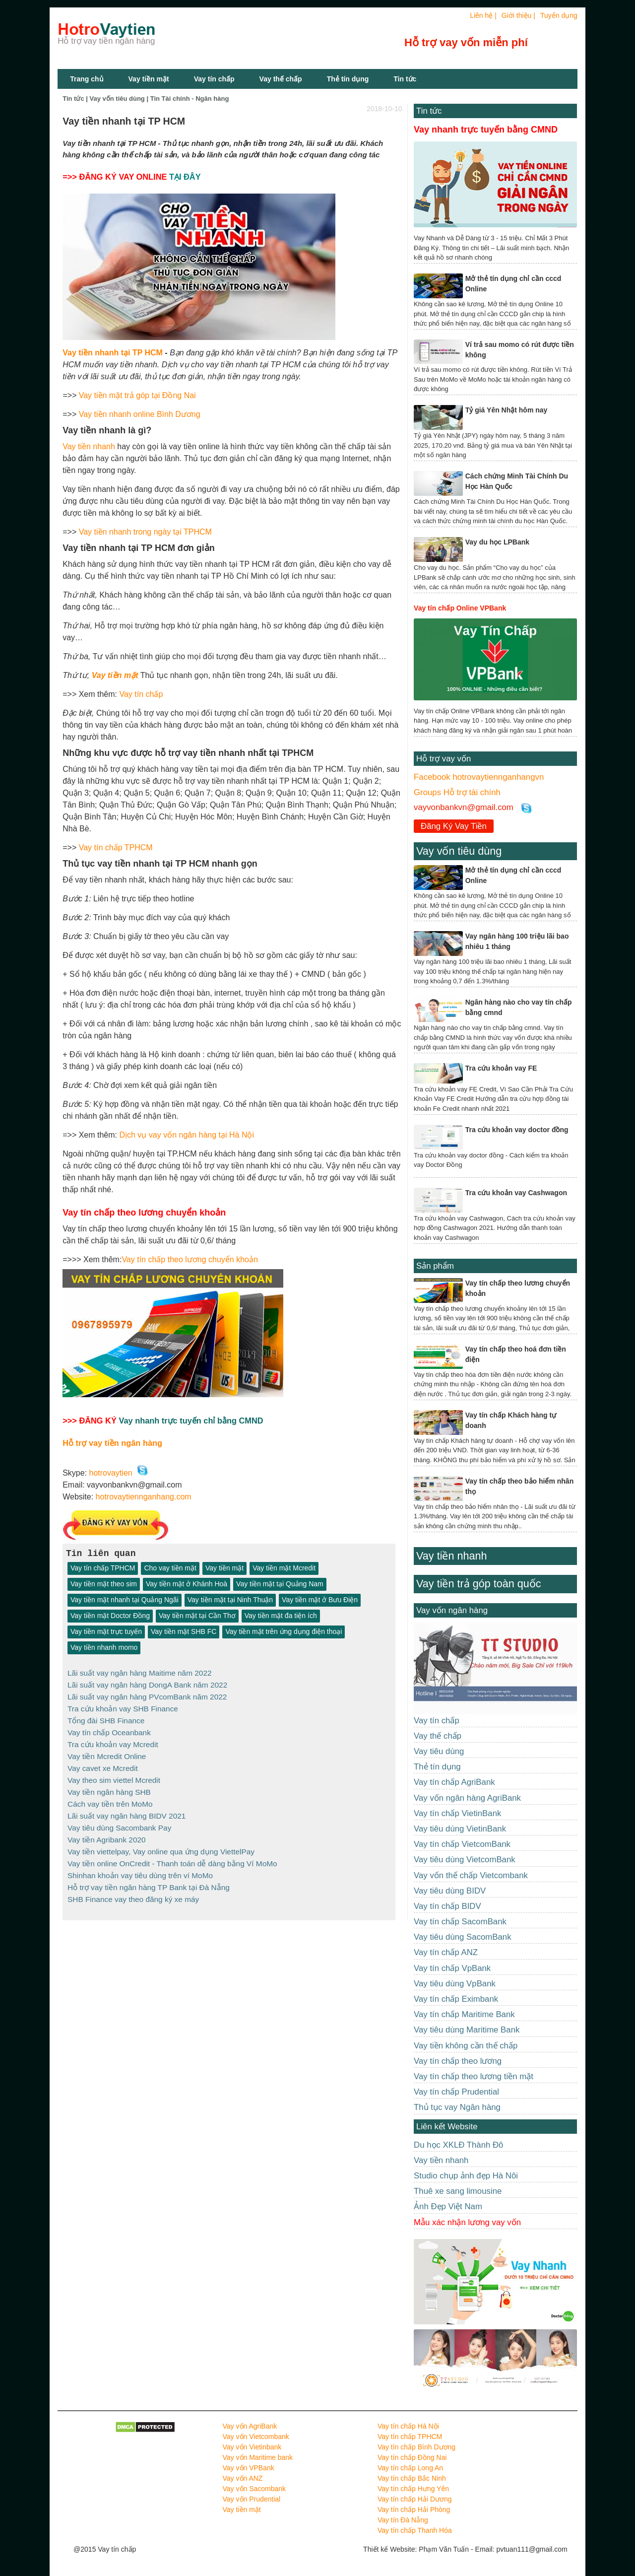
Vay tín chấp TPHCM (116, 847)
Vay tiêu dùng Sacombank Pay (119, 1822)
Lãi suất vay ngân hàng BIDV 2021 (126, 1811)
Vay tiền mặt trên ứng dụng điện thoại (283, 1632)
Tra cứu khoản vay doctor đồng (517, 1130)
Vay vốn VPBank (248, 2468)
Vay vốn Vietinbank (252, 2447)
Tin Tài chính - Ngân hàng (189, 98)
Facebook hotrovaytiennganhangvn (479, 777)
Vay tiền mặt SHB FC (183, 1632)
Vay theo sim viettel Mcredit (113, 1776)
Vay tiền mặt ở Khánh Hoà (186, 1584)
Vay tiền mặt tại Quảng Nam (279, 1584)
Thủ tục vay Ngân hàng (457, 2107)
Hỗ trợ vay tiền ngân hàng (112, 1442)
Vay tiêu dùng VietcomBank (464, 1859)
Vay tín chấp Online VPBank (460, 608)
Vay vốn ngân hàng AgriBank (467, 1798)
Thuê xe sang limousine (458, 2191)
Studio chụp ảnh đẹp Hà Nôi (466, 2175)
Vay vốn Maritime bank (258, 2457)
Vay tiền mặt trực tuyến (106, 1632)
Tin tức (429, 111)
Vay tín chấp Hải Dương (415, 2499)
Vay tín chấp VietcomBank (462, 1844)
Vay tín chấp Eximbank (456, 1999)
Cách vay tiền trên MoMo (110, 1799)
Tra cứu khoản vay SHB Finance (122, 1707)
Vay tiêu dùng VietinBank (460, 1828)
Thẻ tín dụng (348, 79)
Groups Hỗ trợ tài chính (457, 792)
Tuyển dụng (558, 15)
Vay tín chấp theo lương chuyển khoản (190, 1259)
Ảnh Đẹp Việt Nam (448, 2206)
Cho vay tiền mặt (170, 1568)
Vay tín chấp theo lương (458, 2061)
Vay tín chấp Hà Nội (408, 2426)
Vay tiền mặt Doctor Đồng (110, 1616)
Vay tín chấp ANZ (446, 1952)
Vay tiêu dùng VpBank (455, 1983)
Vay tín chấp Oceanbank (109, 1730)
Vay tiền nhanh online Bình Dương (139, 414)
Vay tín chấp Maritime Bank (464, 2014)
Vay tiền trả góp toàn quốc (478, 1583)
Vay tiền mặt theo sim (103, 1584)
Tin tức (404, 79)
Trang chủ (86, 79)
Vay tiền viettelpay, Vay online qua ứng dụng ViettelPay (160, 1845)
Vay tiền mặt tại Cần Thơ (197, 1616)
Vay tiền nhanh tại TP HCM (113, 352)
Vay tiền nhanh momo (103, 1648)
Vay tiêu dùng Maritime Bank (466, 2029)
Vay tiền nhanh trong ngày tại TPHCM (145, 532)
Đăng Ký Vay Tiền (454, 826)
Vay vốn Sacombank (254, 2489)
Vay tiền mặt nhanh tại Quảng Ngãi (124, 1600)
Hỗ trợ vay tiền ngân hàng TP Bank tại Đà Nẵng (148, 1879)
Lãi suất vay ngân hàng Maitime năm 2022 (139, 1673)
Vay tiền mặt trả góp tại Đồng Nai (137, 395)
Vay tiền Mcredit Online (106, 1753)
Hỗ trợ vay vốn (443, 758)
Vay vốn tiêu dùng (117, 98)
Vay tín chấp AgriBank (454, 1782)
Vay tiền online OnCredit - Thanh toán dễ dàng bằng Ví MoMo (172, 1856)
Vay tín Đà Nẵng (403, 2520)
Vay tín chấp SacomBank (460, 1921)
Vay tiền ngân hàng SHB (109, 1787)
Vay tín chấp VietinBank (457, 1813)
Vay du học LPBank (497, 542)
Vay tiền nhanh (89, 446)
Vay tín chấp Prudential (456, 2092)
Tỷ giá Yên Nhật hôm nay (506, 410)
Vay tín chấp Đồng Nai (412, 2457)
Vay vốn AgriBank (250, 2426)
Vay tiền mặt (148, 79)
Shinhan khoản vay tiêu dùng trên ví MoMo (140, 1868)
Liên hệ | (483, 15)
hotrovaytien (110, 1473)
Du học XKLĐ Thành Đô (458, 2145)
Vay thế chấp (280, 79)
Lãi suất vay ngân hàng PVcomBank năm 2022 (147, 1696)
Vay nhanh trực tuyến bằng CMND (486, 130)
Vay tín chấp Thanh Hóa (415, 2530)
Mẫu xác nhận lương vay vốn (467, 2222)
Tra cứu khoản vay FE (501, 1068)
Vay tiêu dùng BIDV (450, 1891)
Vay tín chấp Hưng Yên (413, 2489)
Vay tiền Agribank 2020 (106, 1834)
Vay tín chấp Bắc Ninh (412, 2478)
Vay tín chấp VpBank (452, 1968)
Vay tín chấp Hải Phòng (414, 2509)
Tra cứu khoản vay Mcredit (112, 1742)
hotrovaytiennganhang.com (143, 1496)
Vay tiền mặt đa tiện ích (281, 1616)
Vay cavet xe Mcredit (102, 1765)
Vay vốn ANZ (243, 2478)
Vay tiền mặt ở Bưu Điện (320, 1600)
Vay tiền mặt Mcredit (284, 1568)
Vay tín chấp (214, 79)
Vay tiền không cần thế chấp (465, 2045)
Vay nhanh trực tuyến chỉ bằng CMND (191, 1420)
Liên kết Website (446, 2126)
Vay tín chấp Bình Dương (416, 2447)
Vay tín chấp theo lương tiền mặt (473, 2076)
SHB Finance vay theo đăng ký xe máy (133, 1891)
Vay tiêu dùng (439, 1751)
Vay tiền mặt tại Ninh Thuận (230, 1600)
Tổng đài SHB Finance (105, 1719)
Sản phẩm (435, 1266)
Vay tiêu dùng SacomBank (462, 1937)
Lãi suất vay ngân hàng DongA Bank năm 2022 (147, 1684)
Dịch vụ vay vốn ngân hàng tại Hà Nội (186, 1135)
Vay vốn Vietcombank (256, 2436)
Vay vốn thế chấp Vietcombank (471, 1875)
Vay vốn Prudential (252, 2499)
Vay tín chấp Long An (410, 2468)
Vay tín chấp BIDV (447, 1906)
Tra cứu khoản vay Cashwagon (516, 1193)
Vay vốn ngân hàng (452, 1610)
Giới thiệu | (518, 15)
